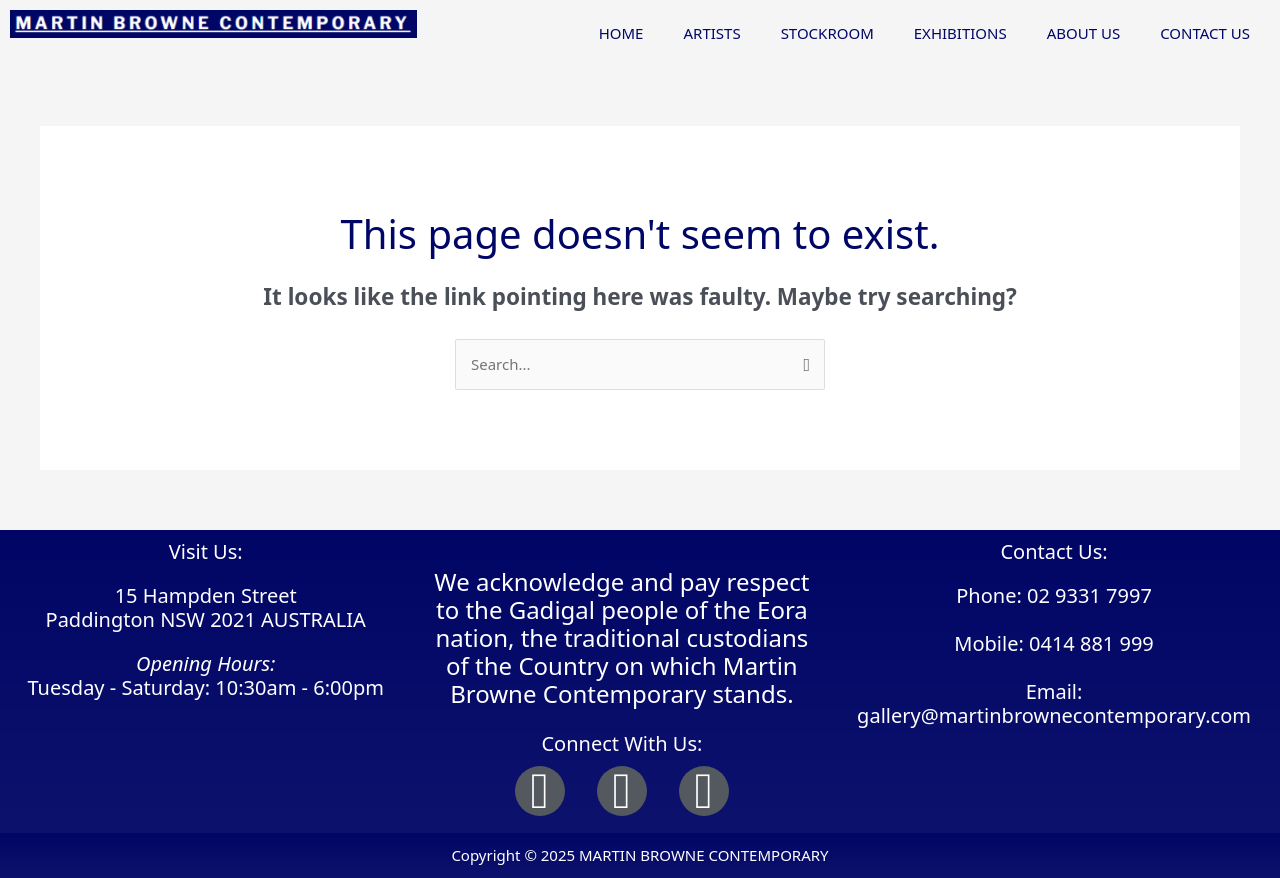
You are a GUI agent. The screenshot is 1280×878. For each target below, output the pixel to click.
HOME (621, 33)
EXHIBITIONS (960, 33)
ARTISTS (711, 33)
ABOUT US (1083, 33)
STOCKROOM (827, 33)
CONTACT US (1205, 33)
